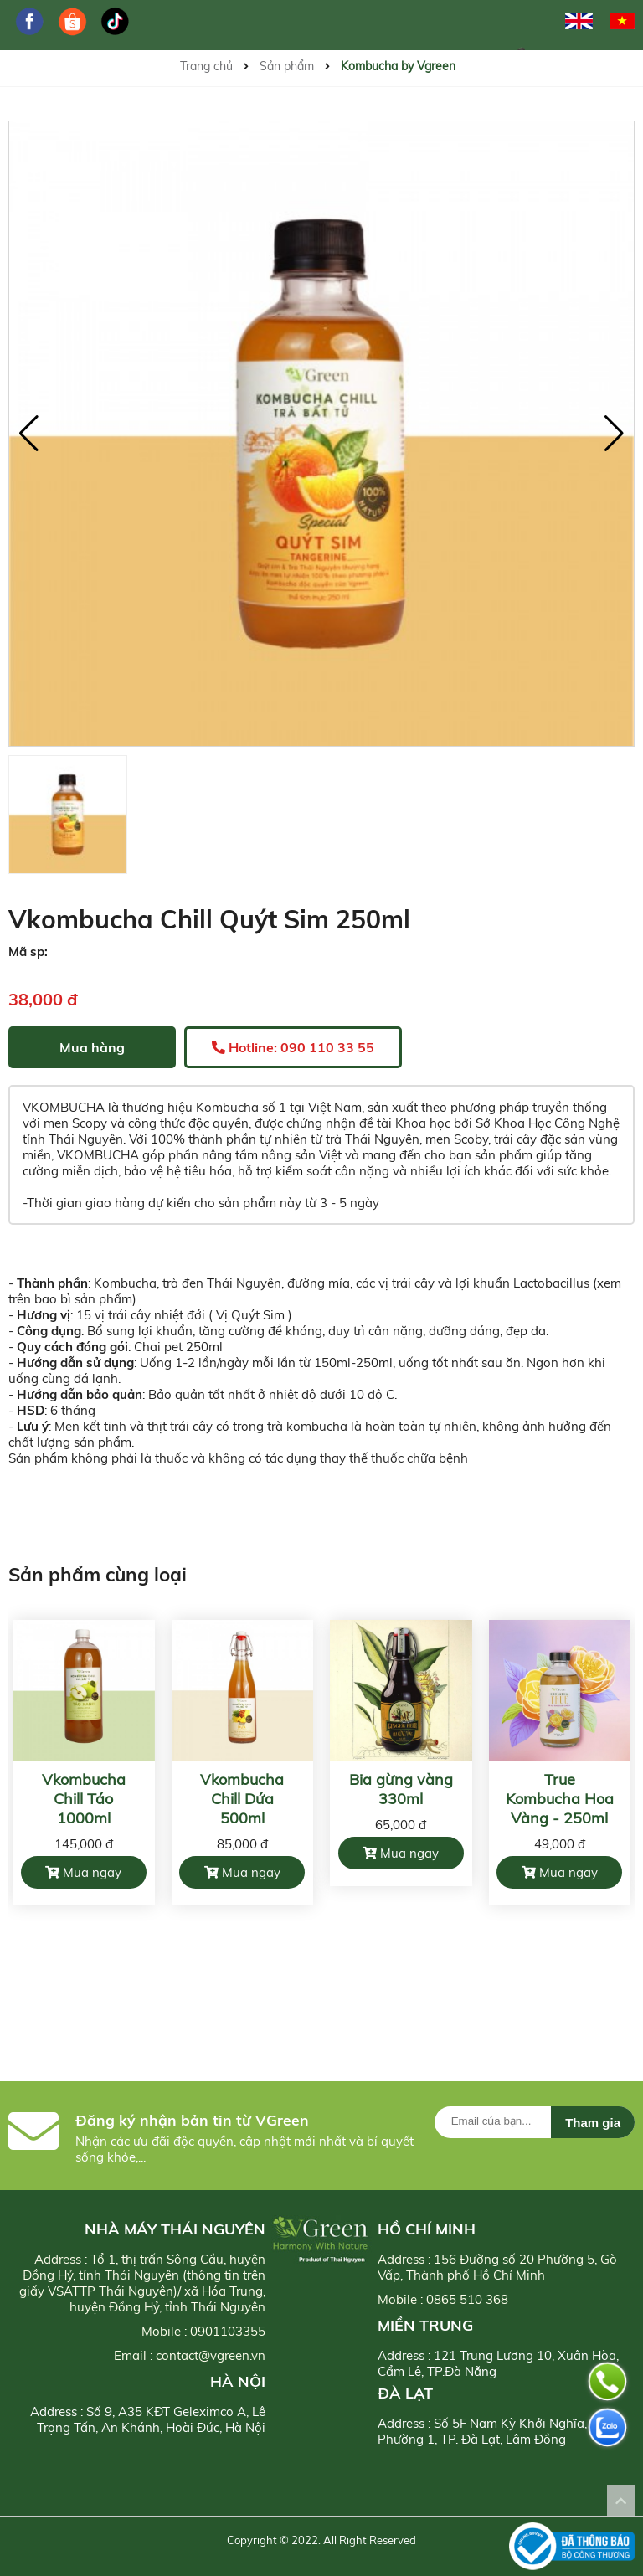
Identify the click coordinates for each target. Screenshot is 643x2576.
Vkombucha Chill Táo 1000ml (84, 1799)
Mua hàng (92, 1047)
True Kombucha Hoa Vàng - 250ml (560, 1799)
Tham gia (592, 2123)
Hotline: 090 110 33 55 (293, 1047)
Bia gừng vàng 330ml (401, 1789)
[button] (614, 433)
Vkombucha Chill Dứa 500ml (242, 1799)
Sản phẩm (287, 66)
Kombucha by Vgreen (398, 66)
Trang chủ (206, 66)
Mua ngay (83, 1872)
